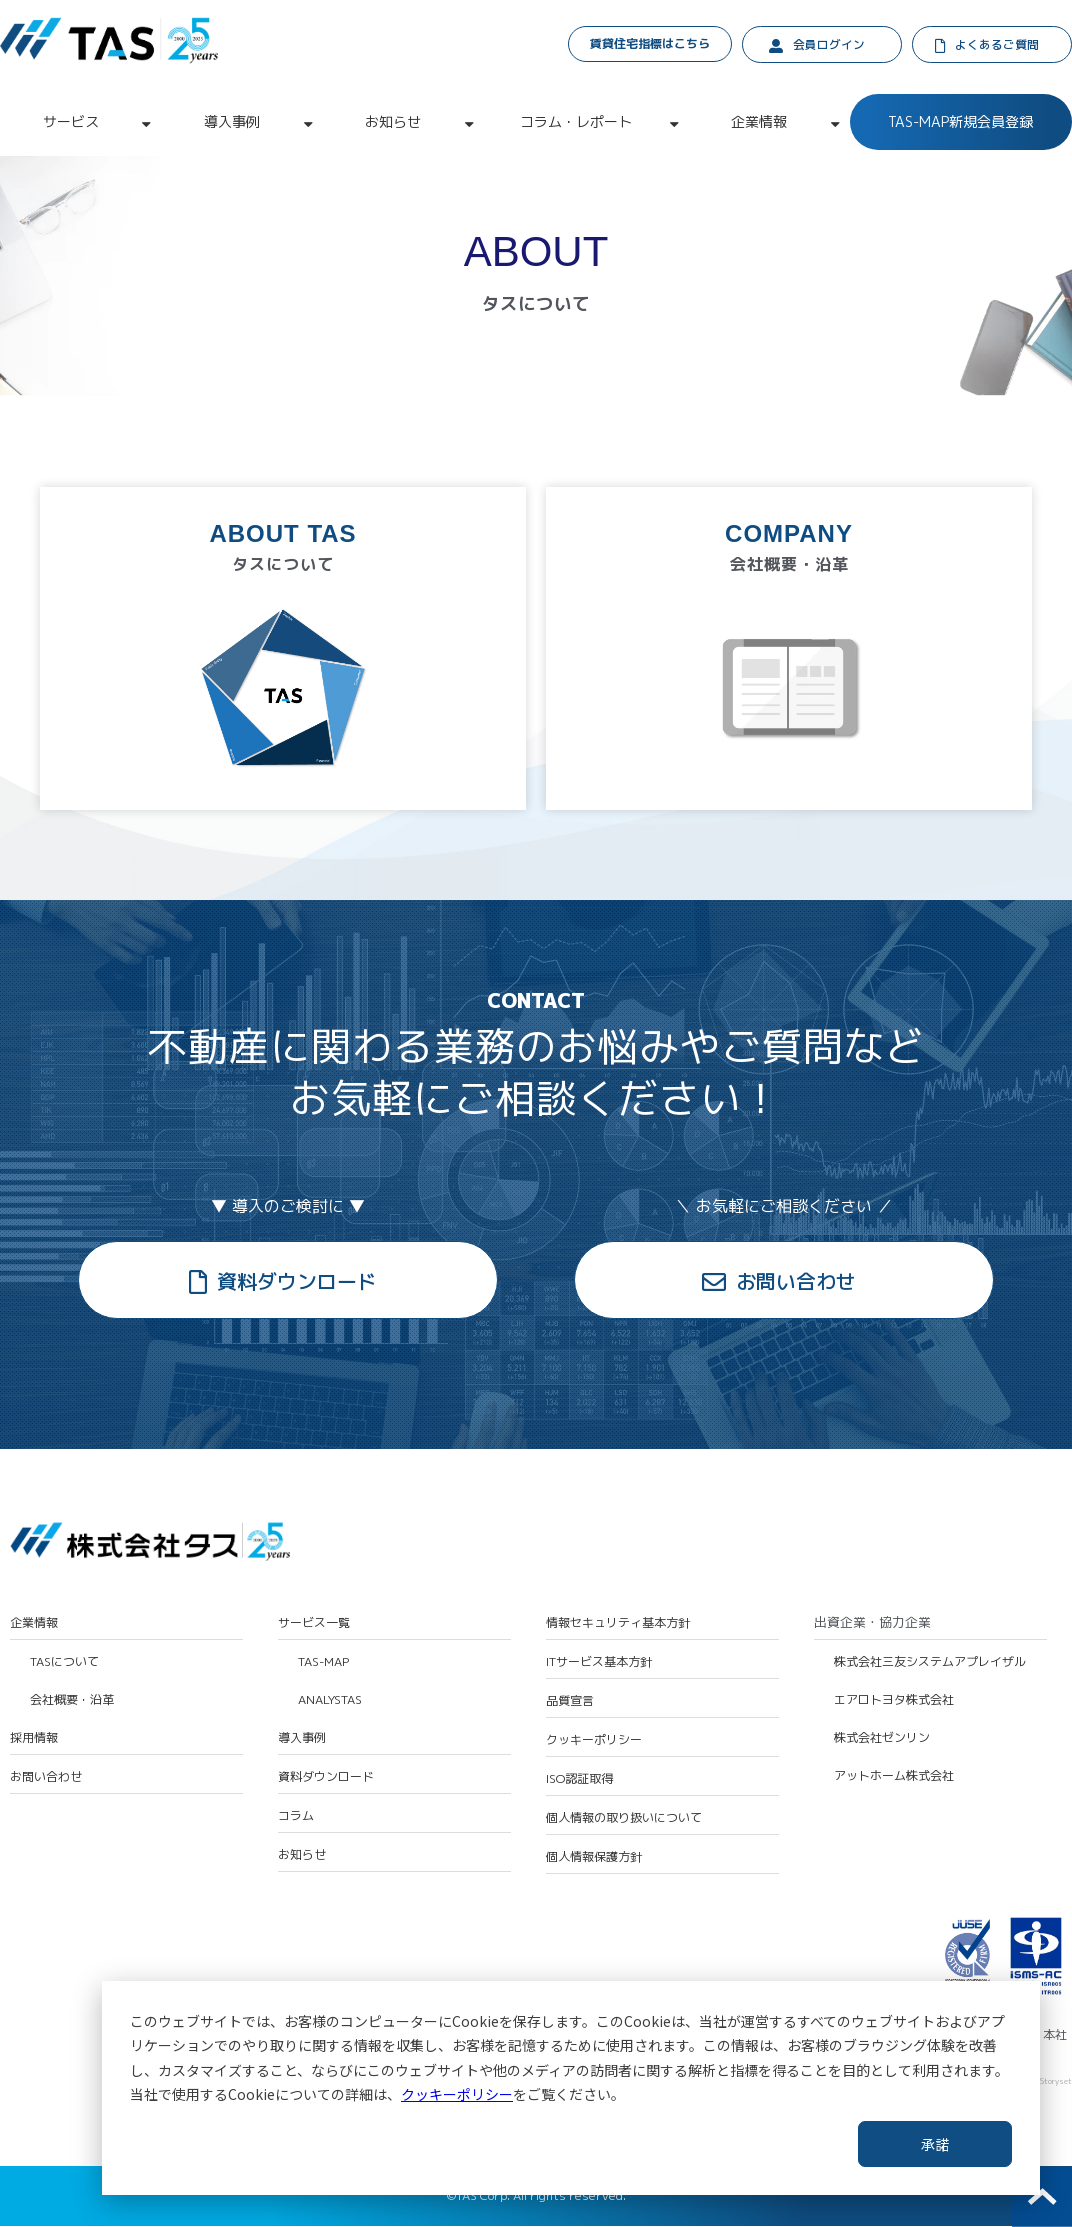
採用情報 (34, 1740)
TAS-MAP (323, 1663)
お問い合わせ (796, 1282)
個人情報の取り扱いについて (624, 1820)
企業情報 (759, 122)
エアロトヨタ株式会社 (894, 1701)
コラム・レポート (576, 122)
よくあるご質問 (998, 45)
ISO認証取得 (579, 1781)
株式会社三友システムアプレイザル (930, 1663)
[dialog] (571, 2088)
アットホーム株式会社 (894, 1778)
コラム (296, 1818)
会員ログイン (829, 45)
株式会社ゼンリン (882, 1740)
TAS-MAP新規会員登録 (960, 122)
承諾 (935, 2144)
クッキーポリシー (457, 2094)
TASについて (64, 1663)
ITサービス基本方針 (599, 1663)
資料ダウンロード (297, 1282)
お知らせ (393, 122)
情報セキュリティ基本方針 (618, 1624)
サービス (71, 122)
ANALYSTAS (330, 1701)
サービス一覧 (314, 1624)
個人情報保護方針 (594, 1859)
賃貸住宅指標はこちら (651, 43)
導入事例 (232, 122)
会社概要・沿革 (72, 1701)
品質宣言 (570, 1702)
